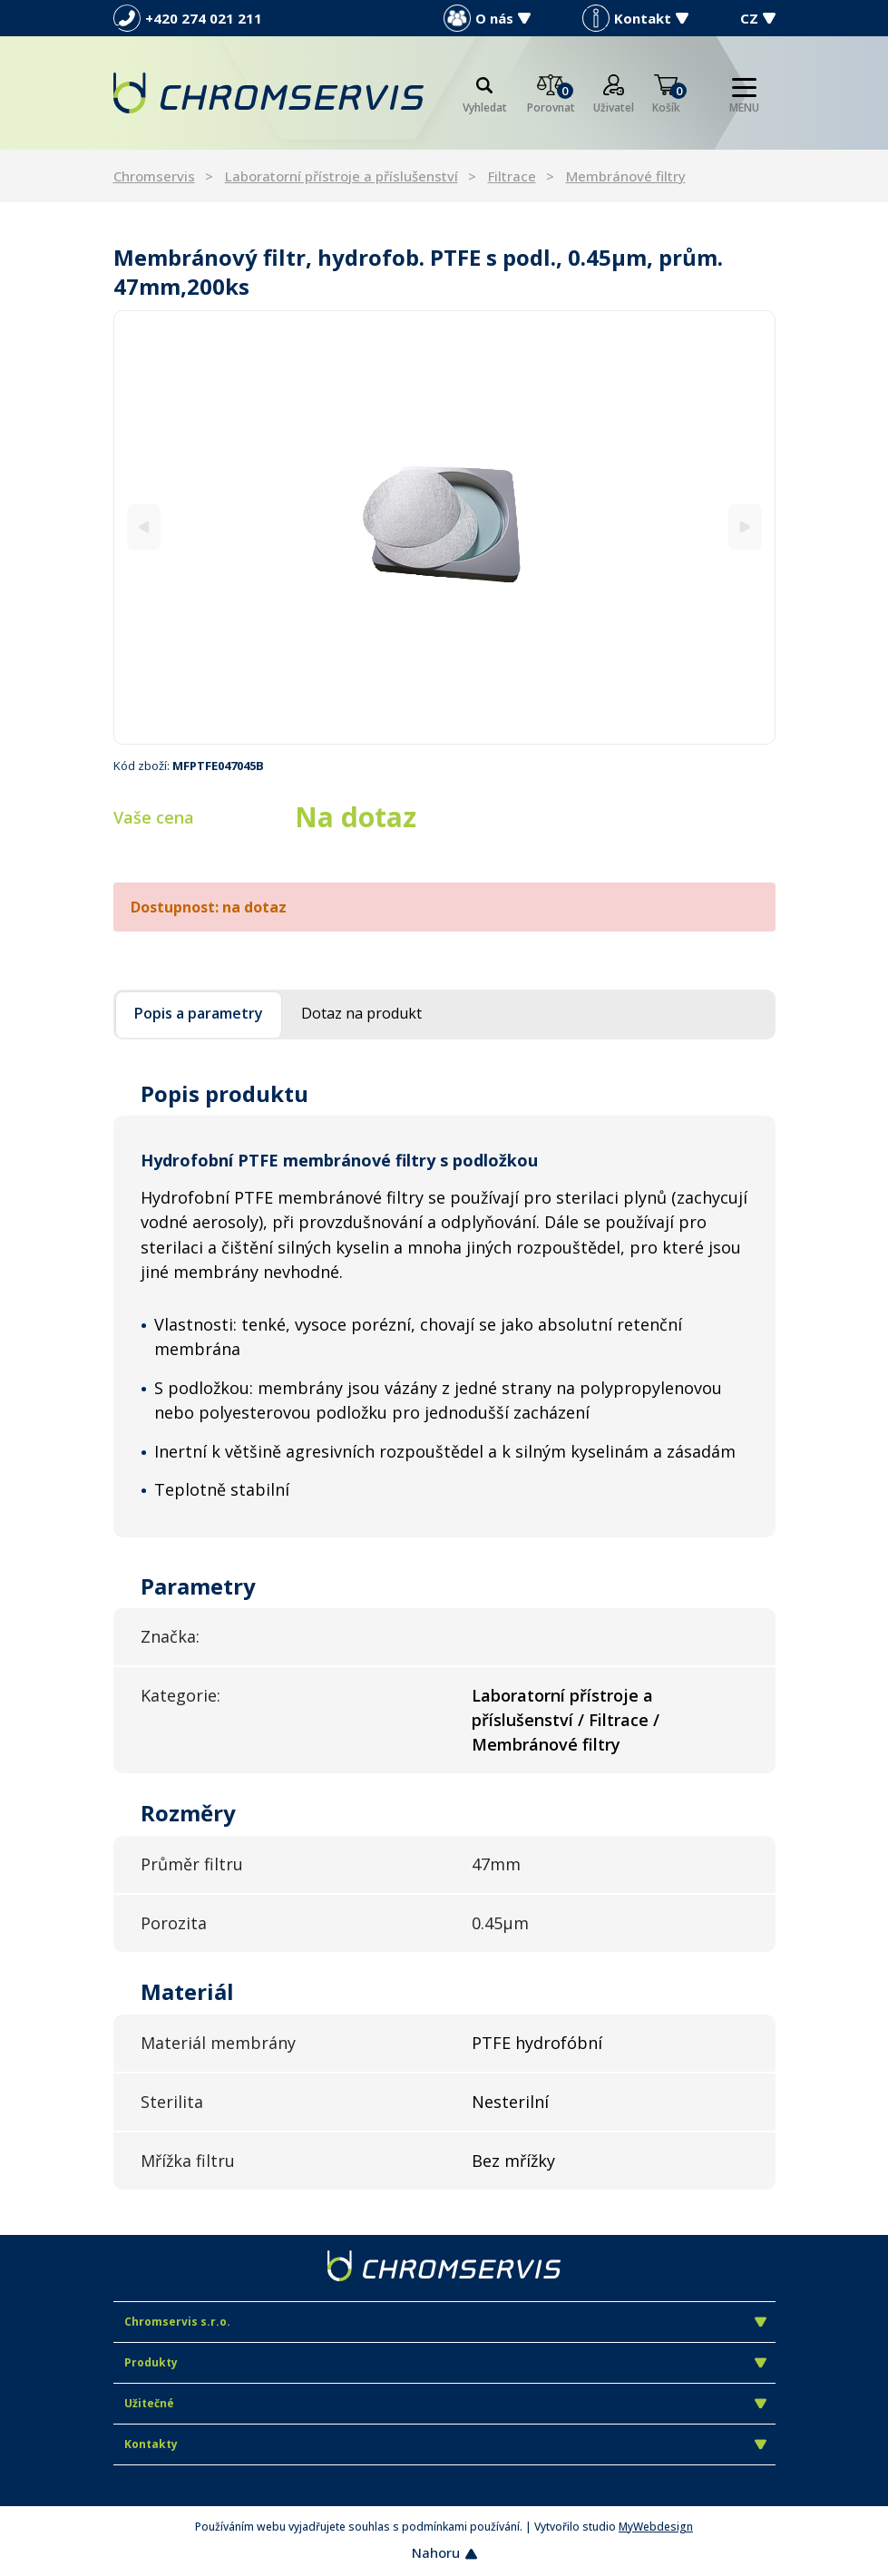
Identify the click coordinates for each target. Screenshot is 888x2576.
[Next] (745, 527)
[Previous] (144, 527)
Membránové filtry (626, 176)
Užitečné (445, 2403)
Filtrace (512, 176)
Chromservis (154, 176)
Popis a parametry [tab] (198, 1013)
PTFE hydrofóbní (537, 2043)
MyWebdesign (656, 2526)
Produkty (445, 2362)
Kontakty (445, 2444)
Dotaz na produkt (361, 1013)
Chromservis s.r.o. (445, 2321)
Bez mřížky (513, 2160)
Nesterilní (510, 2102)
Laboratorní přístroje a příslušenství (341, 176)
